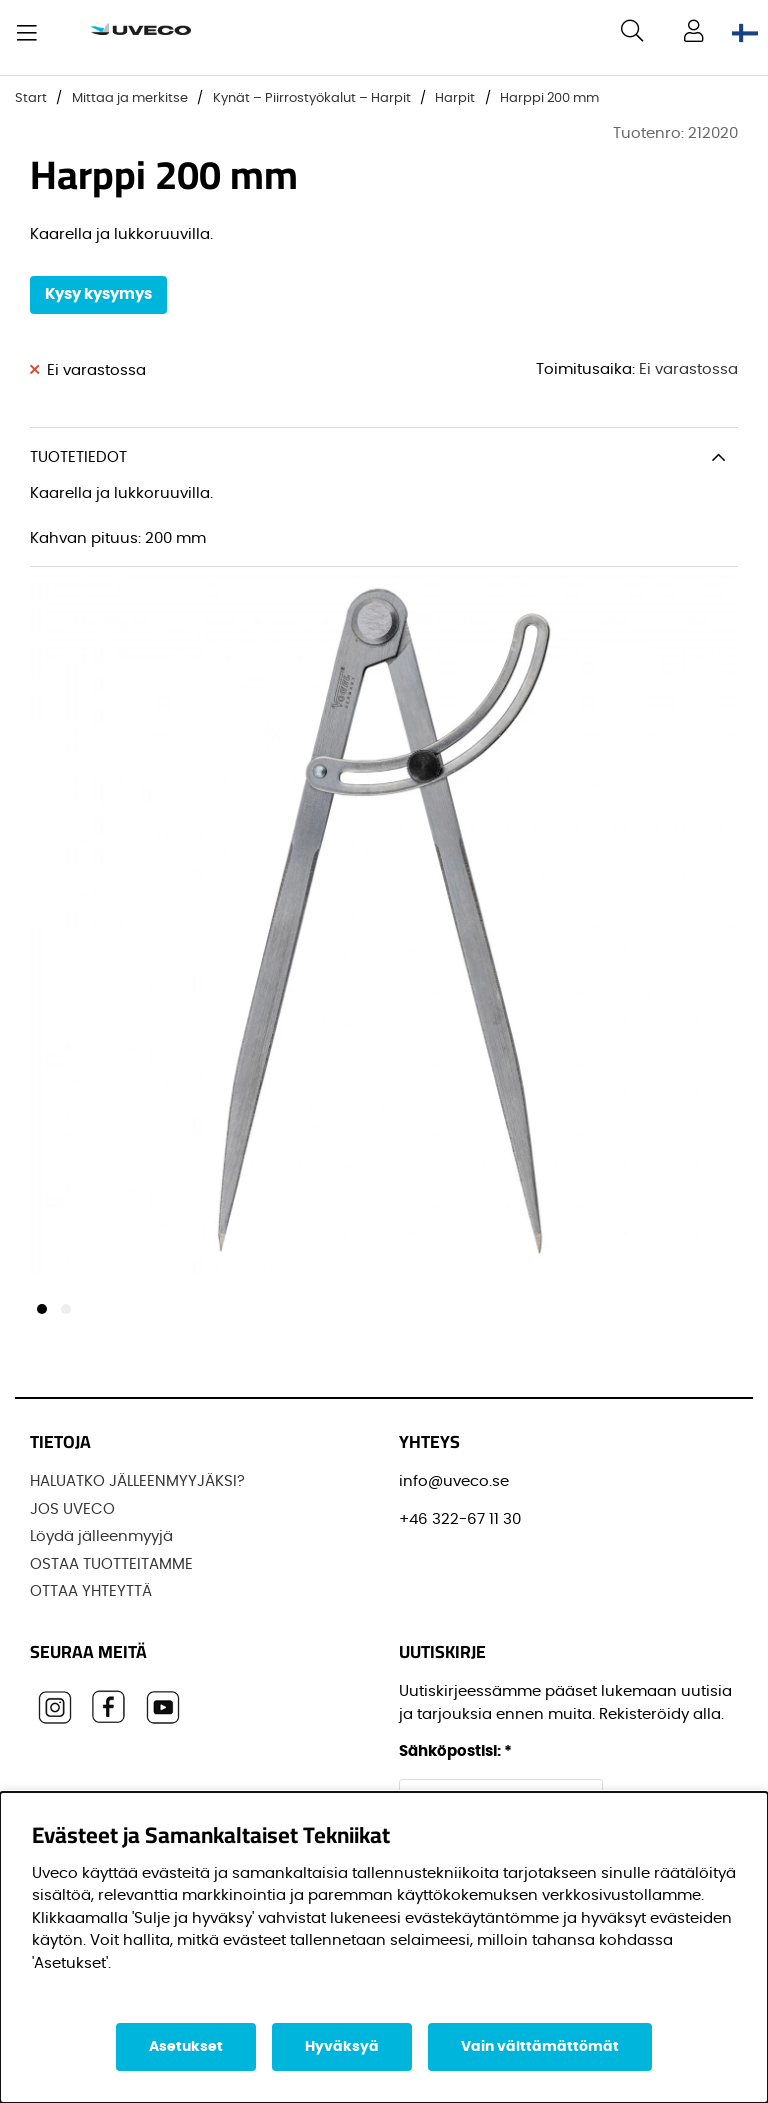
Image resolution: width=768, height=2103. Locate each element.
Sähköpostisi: (455, 1751)
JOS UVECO (72, 1509)
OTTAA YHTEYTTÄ (91, 1591)
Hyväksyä (342, 2047)
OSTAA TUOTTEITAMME (111, 1564)
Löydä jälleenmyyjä (101, 1536)
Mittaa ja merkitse (130, 98)
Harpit (455, 98)
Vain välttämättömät (540, 2047)
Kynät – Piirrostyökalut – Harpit (312, 98)
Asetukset (186, 2047)
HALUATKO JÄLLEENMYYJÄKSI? (137, 1481)
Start (31, 98)
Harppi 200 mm (549, 98)
